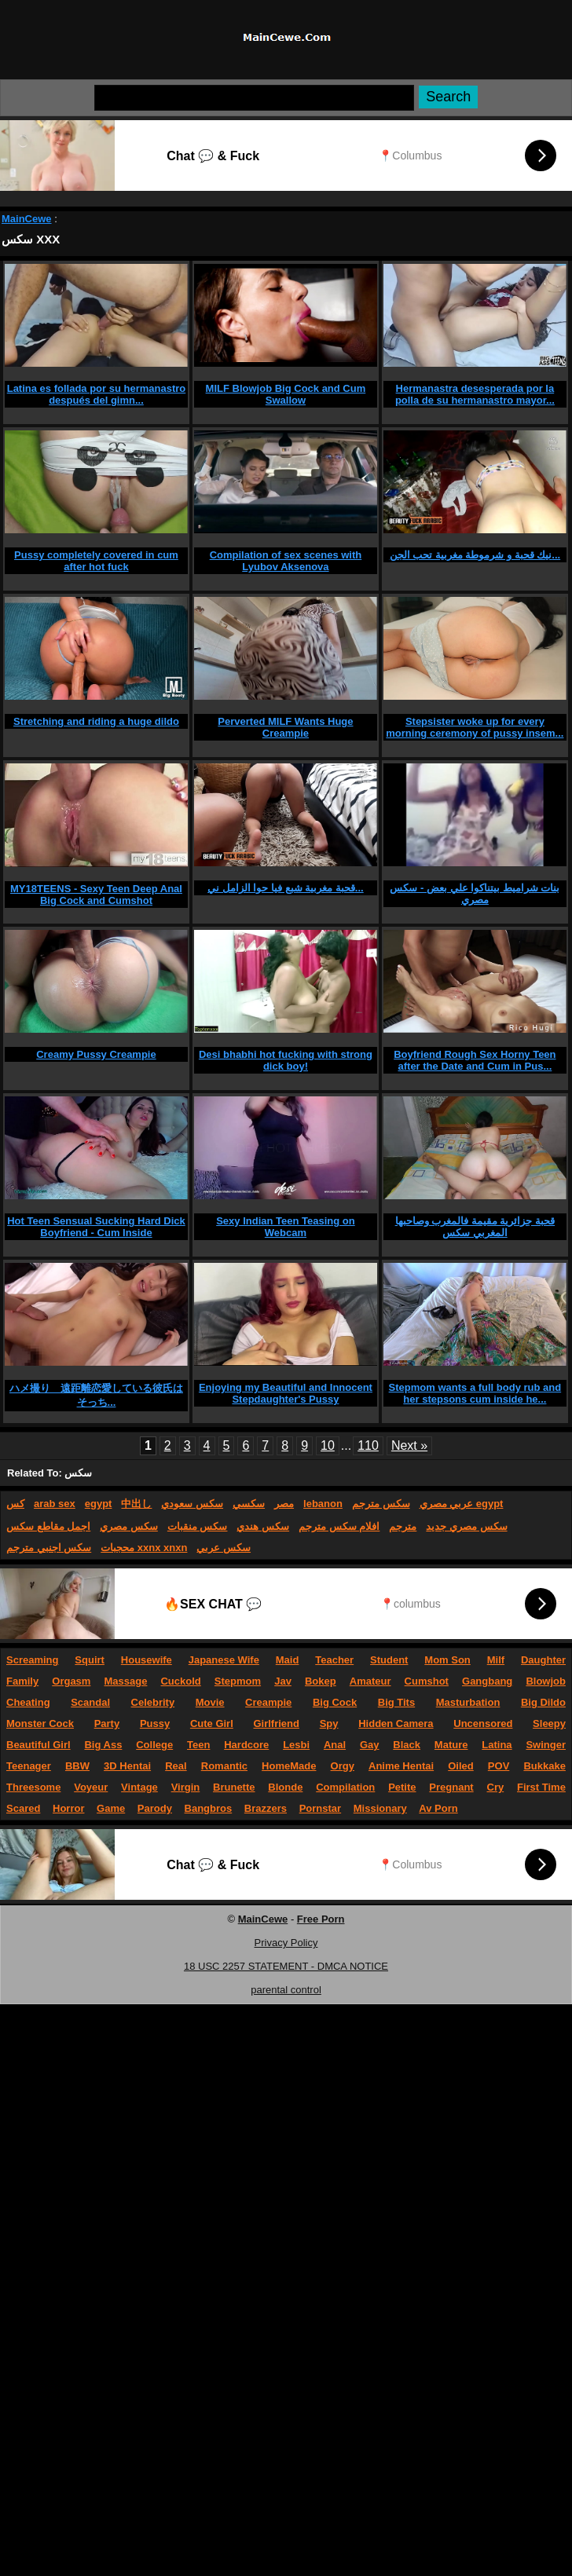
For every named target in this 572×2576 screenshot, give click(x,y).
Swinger (546, 1745)
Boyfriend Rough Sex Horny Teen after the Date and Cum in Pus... (475, 1060)
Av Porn (438, 1808)
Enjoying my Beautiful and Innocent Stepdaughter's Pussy (285, 1393)
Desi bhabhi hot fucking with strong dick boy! (285, 1060)
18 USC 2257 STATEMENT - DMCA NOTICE (286, 1966)
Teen (198, 1745)
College (154, 1745)
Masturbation (468, 1702)
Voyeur (91, 1787)
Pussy (155, 1723)
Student (389, 1660)
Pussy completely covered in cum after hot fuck (96, 561)
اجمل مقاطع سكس (48, 1526)
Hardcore (246, 1745)
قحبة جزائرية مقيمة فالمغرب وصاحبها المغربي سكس (475, 1227)
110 (368, 1445)
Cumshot (427, 1681)
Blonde (285, 1787)
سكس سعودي (192, 1503)
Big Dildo (543, 1702)
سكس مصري (129, 1526)
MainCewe (27, 219)
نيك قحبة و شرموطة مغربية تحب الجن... (475, 555)
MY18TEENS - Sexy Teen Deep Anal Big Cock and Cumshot (96, 894)
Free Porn (321, 1919)
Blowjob (546, 1681)
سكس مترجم (381, 1503)
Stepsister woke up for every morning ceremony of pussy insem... (474, 727)
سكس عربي (223, 1547)
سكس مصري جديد (466, 1526)
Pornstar (320, 1808)
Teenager (28, 1766)
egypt (98, 1503)
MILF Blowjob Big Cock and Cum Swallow (286, 394)
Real (175, 1766)
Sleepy (549, 1723)
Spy (329, 1723)
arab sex (54, 1503)
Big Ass (103, 1745)
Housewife (146, 1660)
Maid (287, 1660)
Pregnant (451, 1787)
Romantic (224, 1766)
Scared (23, 1808)
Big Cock (335, 1702)
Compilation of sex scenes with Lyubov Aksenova (286, 561)
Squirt (89, 1660)
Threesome (33, 1787)
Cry (495, 1787)
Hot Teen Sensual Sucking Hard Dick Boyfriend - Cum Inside (96, 1227)
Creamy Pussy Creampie (96, 1054)
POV (498, 1766)
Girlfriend (276, 1723)
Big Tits (396, 1702)
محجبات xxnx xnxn (144, 1547)
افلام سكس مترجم (339, 1526)
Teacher (334, 1660)
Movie (210, 1702)
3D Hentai (127, 1766)
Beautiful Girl (38, 1745)
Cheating (28, 1702)
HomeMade (289, 1766)
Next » (409, 1445)
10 (328, 1445)
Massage (125, 1681)
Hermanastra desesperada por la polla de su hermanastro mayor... (475, 394)
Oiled (461, 1766)
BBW (77, 1766)
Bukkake (544, 1766)
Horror (68, 1808)
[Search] (254, 98)
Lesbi (296, 1745)
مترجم (402, 1526)
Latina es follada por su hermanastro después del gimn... (96, 394)
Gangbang (487, 1681)
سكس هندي (262, 1526)
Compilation (345, 1787)
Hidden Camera (395, 1723)
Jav (283, 1681)
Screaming (32, 1660)
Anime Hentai (401, 1766)
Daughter (543, 1660)
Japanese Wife (224, 1660)
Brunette (234, 1787)
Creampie (268, 1702)
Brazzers (265, 1808)
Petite (402, 1787)
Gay (370, 1745)
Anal (335, 1745)
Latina (497, 1745)
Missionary (380, 1808)
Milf (495, 1660)
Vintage (139, 1787)
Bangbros (209, 1808)
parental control (286, 1990)
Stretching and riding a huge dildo (96, 721)
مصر (284, 1503)
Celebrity (153, 1702)
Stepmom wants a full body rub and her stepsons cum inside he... (475, 1393)
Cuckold (180, 1681)
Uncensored (482, 1723)
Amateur (370, 1681)
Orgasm (71, 1681)
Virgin (185, 1787)
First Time (541, 1787)
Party (107, 1723)
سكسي (249, 1503)
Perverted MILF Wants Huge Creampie (285, 727)
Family (22, 1681)
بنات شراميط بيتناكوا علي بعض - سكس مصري (474, 894)
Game (111, 1808)
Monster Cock (40, 1723)
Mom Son (447, 1660)
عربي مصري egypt (462, 1503)
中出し (136, 1503)
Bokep (320, 1681)
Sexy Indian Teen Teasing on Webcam (285, 1227)
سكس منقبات (197, 1526)
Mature (451, 1745)
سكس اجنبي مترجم (48, 1547)
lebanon (323, 1503)
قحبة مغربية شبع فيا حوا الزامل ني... (285, 888)
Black (406, 1745)
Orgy (342, 1766)
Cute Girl (211, 1723)
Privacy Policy (286, 1942)
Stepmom (237, 1681)
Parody (155, 1808)
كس (15, 1503)
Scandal (90, 1702)
